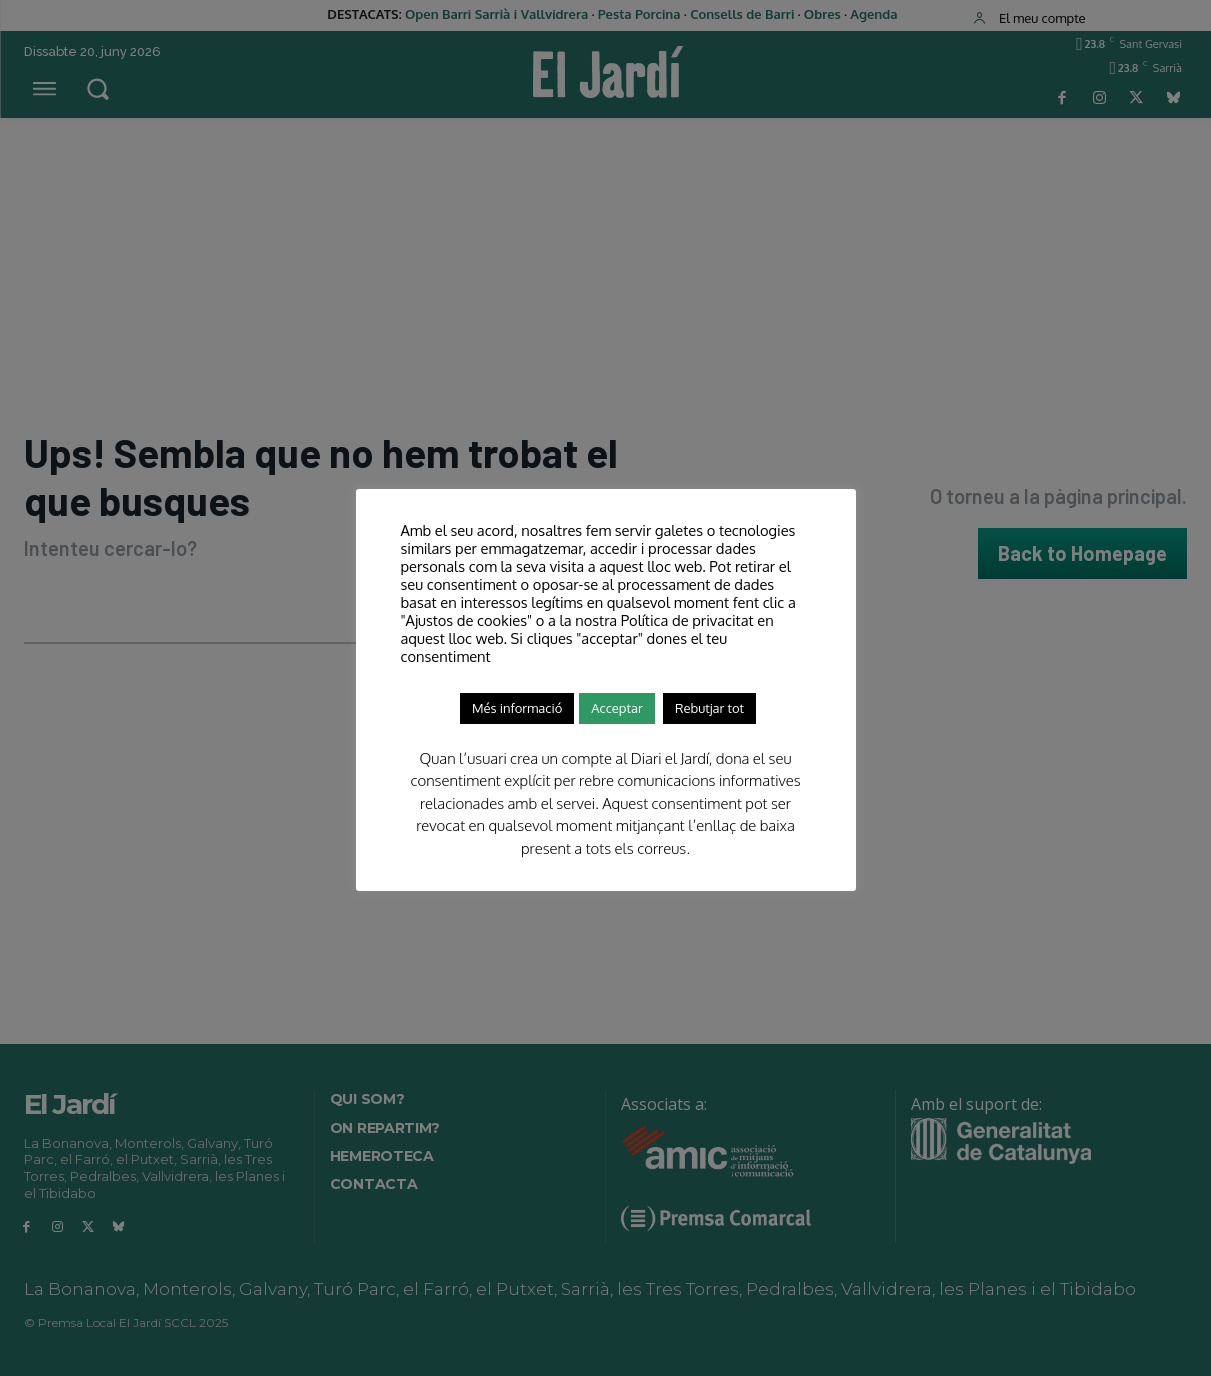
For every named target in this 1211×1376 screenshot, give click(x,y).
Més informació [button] (517, 708)
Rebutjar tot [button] (709, 708)
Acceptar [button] (616, 708)
